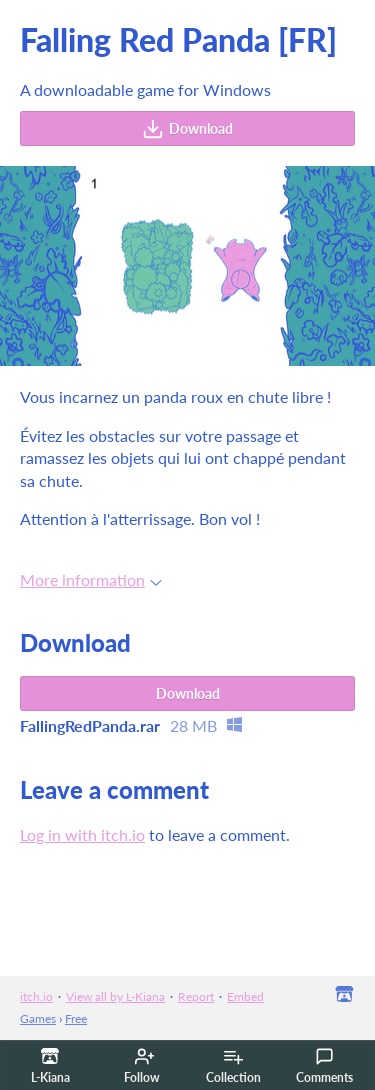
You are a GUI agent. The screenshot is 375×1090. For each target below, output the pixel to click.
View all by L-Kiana (115, 996)
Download (187, 129)
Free (76, 1018)
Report (196, 996)
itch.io (36, 996)
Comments (324, 1066)
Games (38, 1018)
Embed (245, 996)
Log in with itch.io (82, 834)
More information (91, 579)
